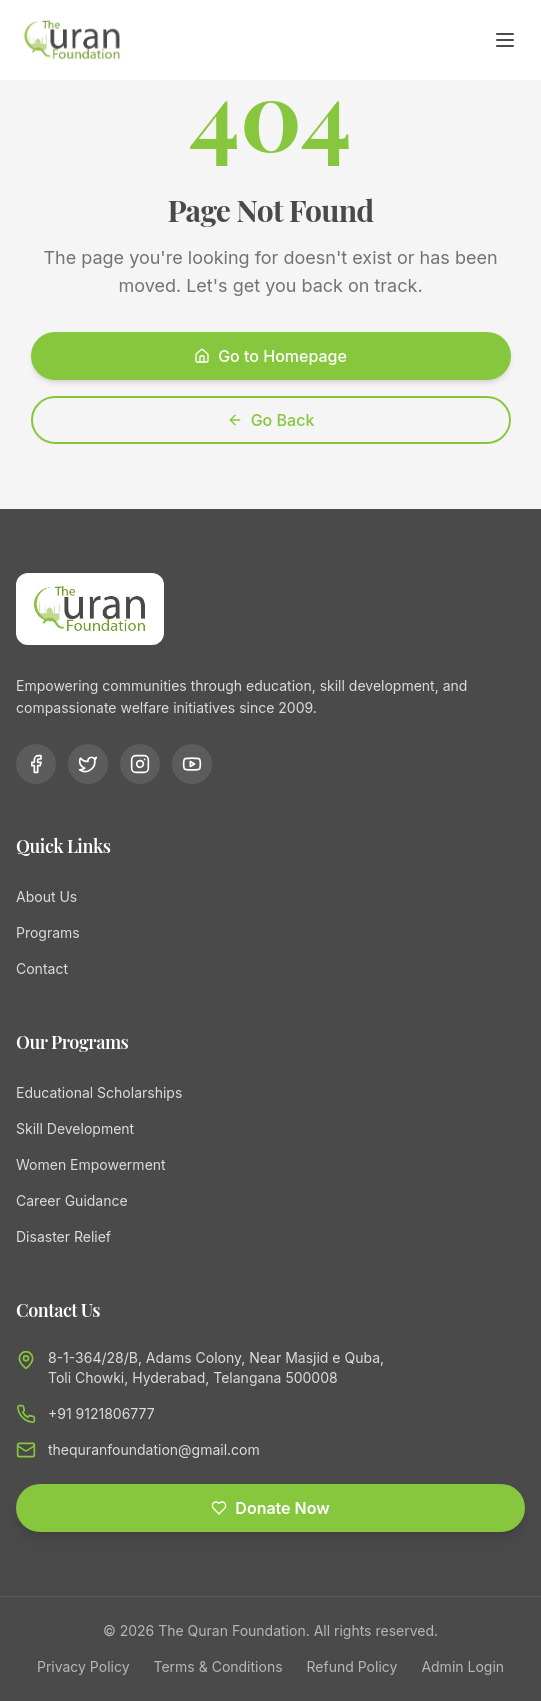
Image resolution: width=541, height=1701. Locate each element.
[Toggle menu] (505, 40)
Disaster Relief (63, 1236)
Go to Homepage (270, 356)
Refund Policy (352, 1666)
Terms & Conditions (218, 1666)
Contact (42, 968)
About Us (46, 896)
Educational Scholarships (99, 1092)
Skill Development (75, 1128)
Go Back (271, 420)
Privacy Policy (83, 1666)
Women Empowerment (91, 1164)
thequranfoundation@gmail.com (154, 1449)
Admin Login (462, 1666)
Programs (48, 932)
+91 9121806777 (101, 1413)
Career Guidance (72, 1200)
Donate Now (270, 1508)
